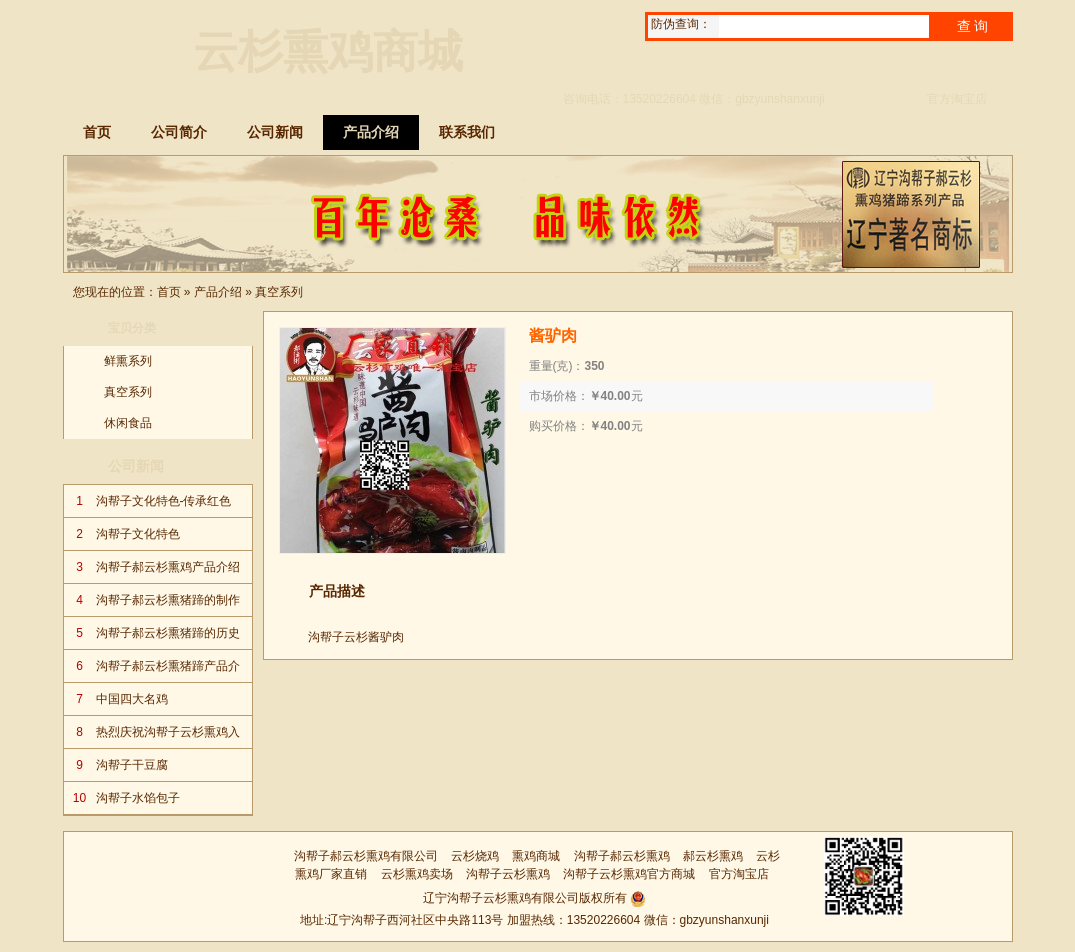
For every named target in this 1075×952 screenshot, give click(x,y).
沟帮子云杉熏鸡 (508, 874)
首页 (169, 292)
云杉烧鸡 (475, 856)
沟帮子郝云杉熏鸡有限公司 (366, 856)
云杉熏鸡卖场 (417, 874)
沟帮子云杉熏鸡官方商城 (629, 874)
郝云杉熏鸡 (713, 856)
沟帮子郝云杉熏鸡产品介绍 (168, 567)
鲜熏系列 (128, 361)
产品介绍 (218, 292)
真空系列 (279, 292)
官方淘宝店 (957, 99)
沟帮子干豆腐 (132, 765)
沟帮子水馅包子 (138, 798)
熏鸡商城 (536, 856)
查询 (974, 26)
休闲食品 (128, 423)
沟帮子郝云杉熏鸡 (622, 856)
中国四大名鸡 (132, 699)
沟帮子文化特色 (138, 534)
